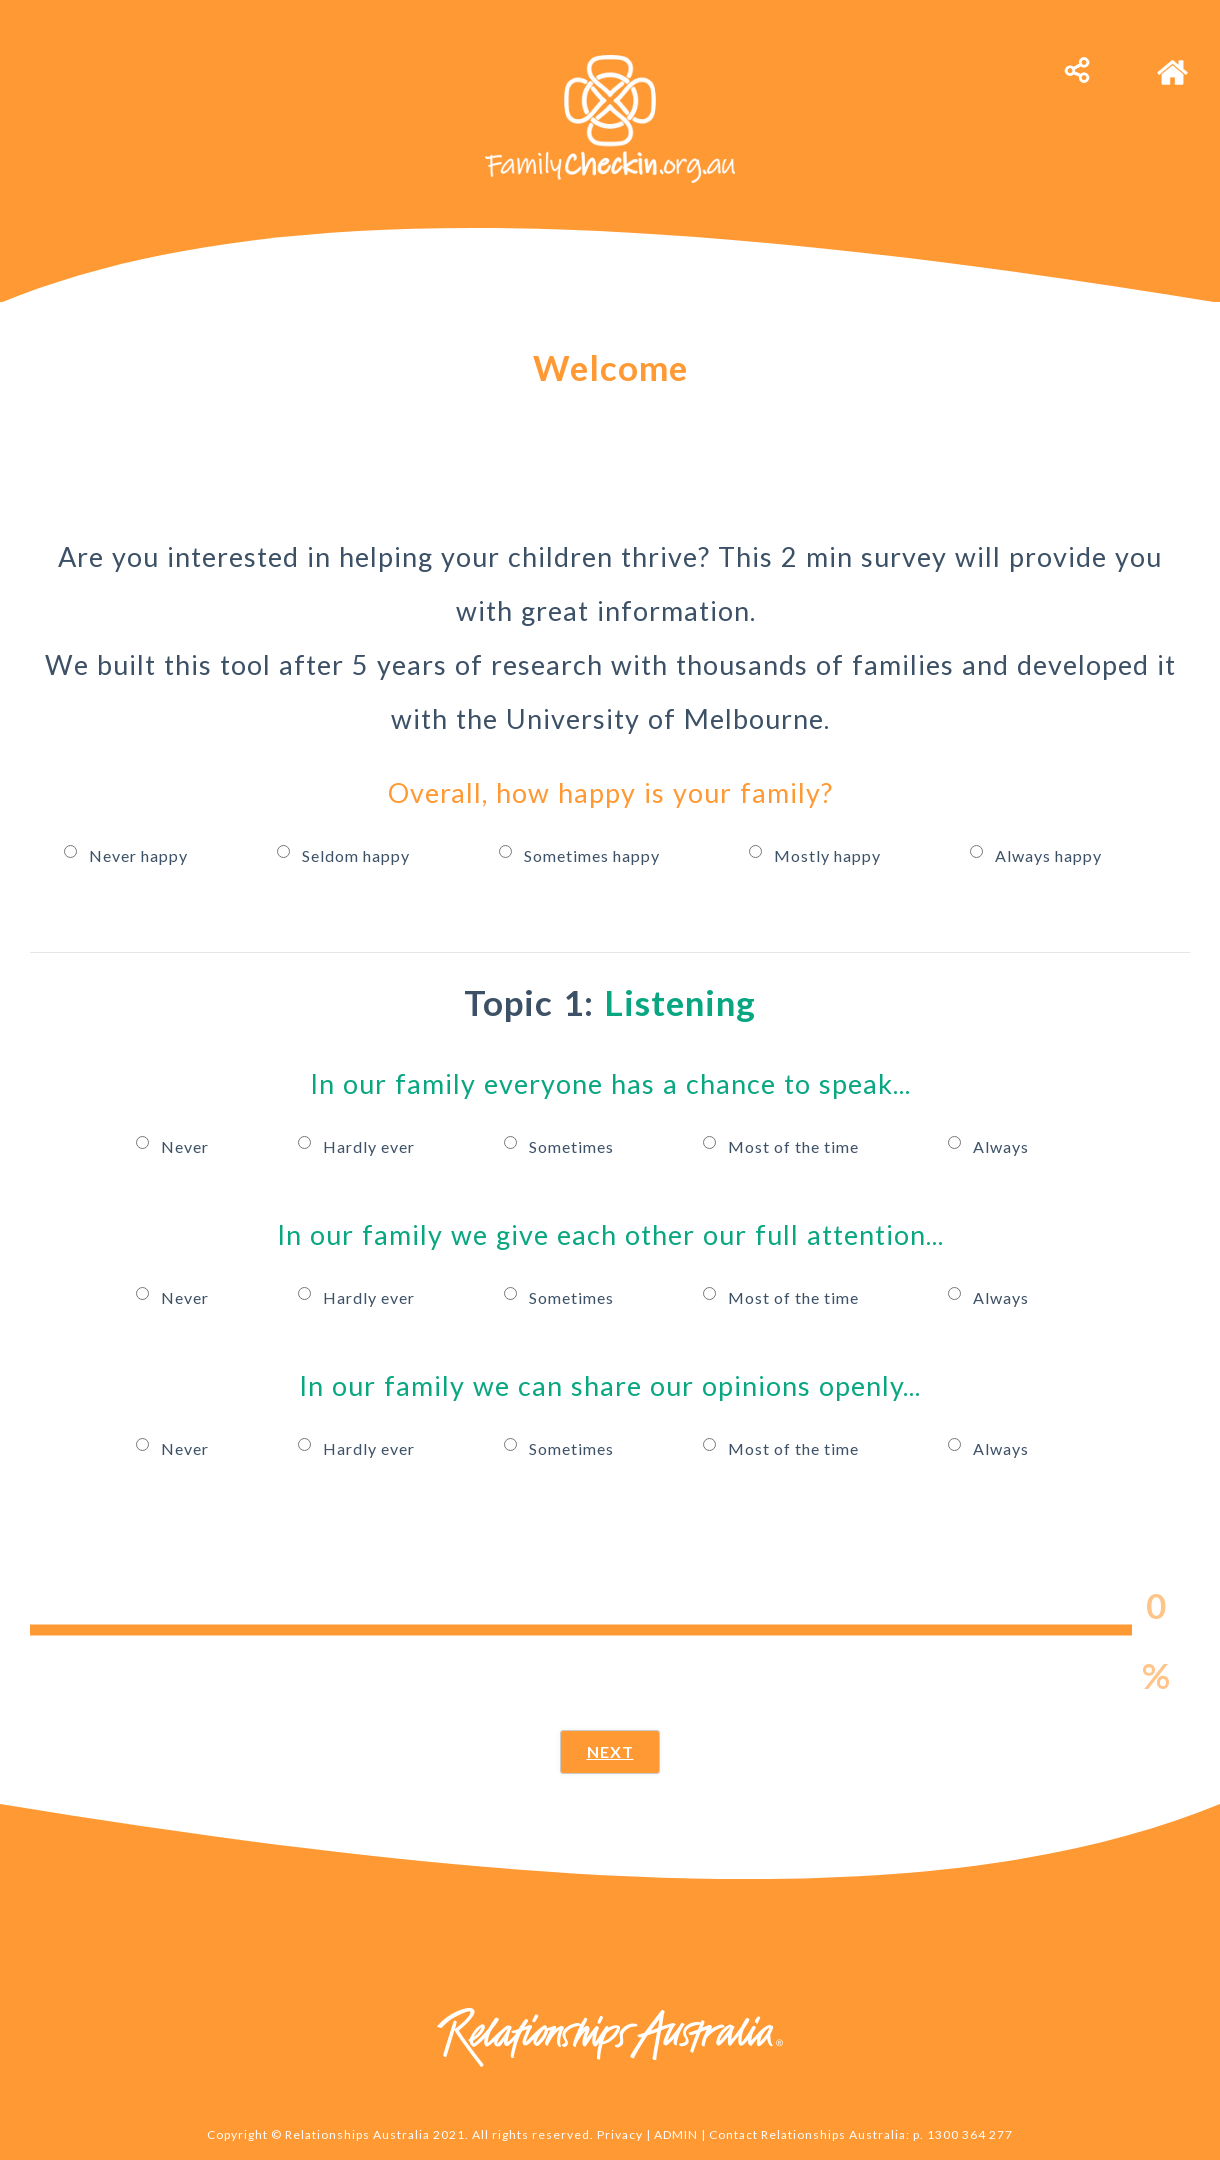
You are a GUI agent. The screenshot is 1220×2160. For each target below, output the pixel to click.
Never (187, 1142)
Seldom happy (358, 852)
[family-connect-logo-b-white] (610, 62)
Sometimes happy (594, 852)
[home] (1172, 62)
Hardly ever (371, 1142)
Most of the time (795, 1142)
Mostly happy (829, 852)
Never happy (140, 852)
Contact (733, 2134)
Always (1001, 1142)
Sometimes (573, 1142)
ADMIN (676, 2134)
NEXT (610, 1751)
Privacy (620, 2134)
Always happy (1048, 852)
